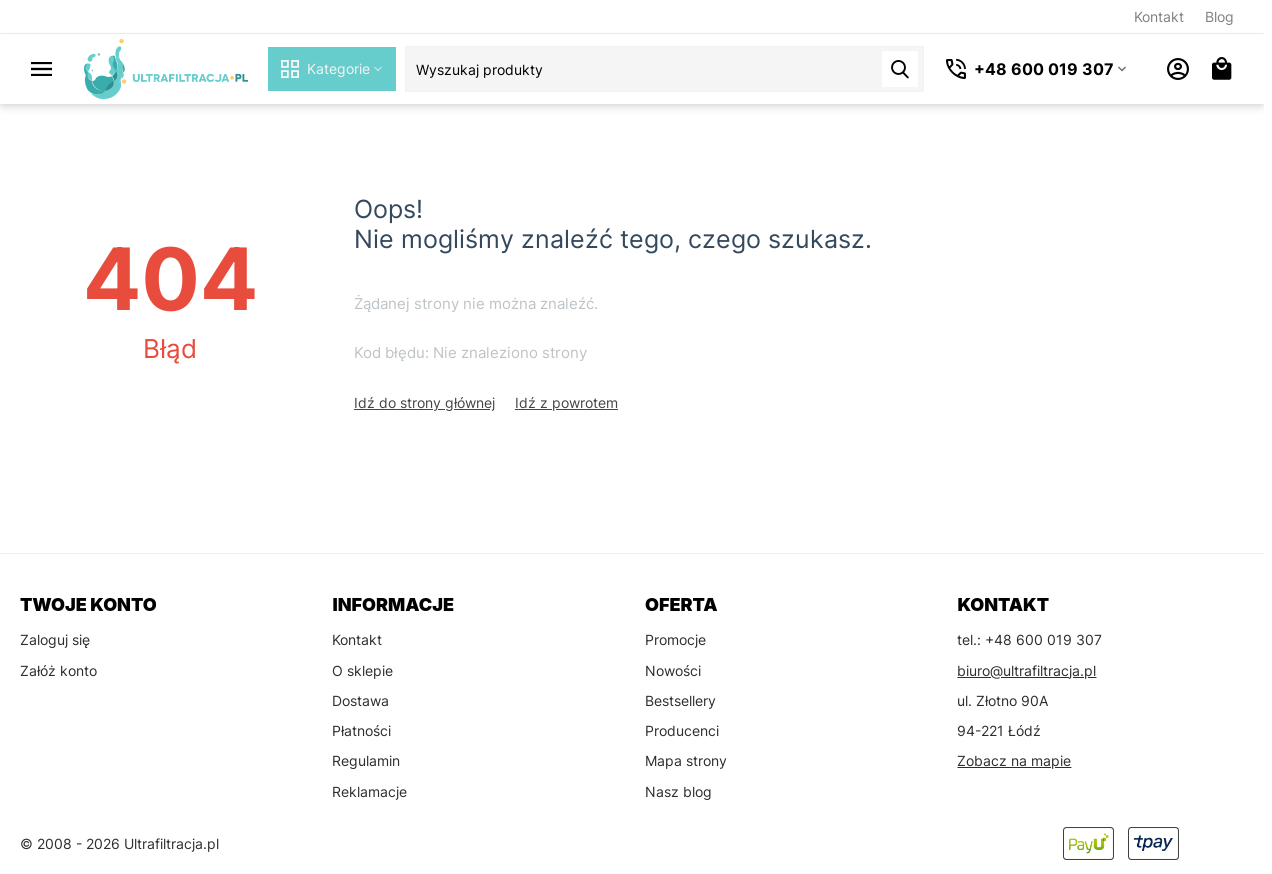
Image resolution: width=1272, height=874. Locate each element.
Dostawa (360, 700)
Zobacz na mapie (1014, 760)
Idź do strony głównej (424, 402)
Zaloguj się (55, 639)
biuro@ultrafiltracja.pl (1026, 670)
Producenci (682, 730)
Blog (1219, 16)
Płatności (361, 730)
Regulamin (366, 760)
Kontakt (1159, 16)
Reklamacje (369, 791)
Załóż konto (58, 670)
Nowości (673, 670)
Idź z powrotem (566, 402)
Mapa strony (686, 760)
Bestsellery (680, 700)
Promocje (675, 639)
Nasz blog (678, 791)
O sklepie (362, 670)
